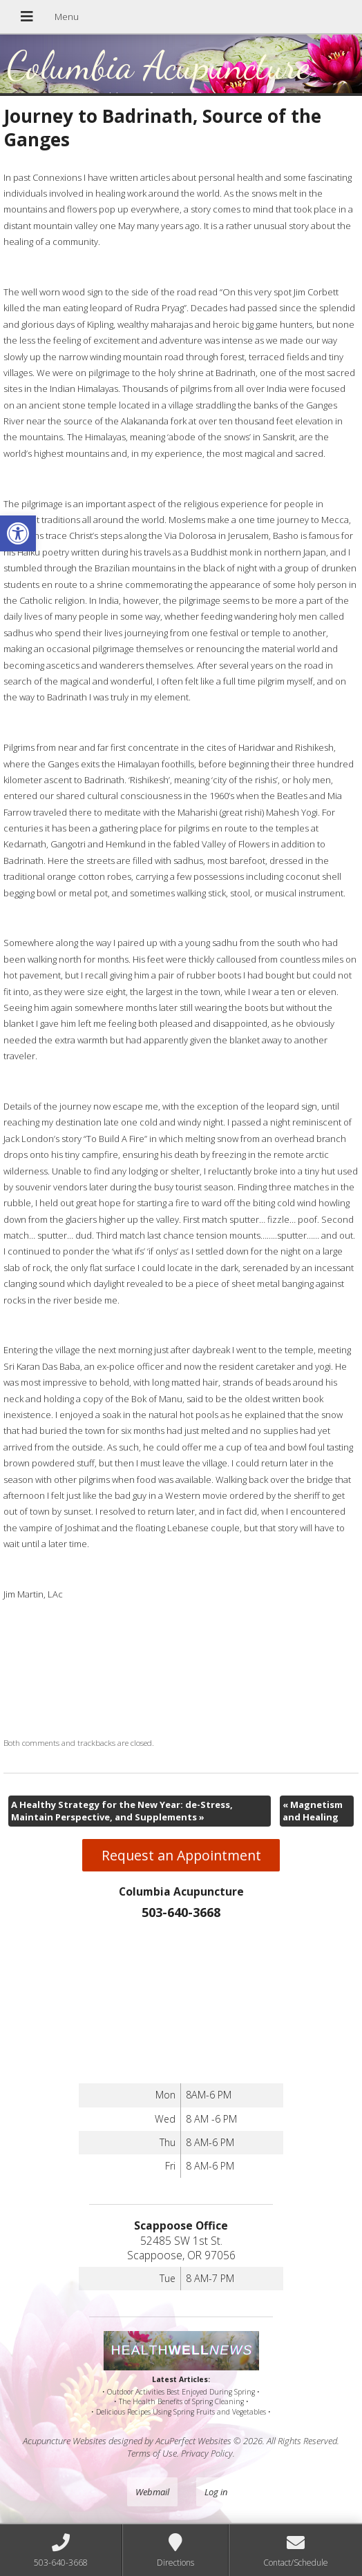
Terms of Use (152, 2453)
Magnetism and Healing (313, 1810)
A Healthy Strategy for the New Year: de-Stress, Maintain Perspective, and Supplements (122, 1810)
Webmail (152, 2492)
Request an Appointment (181, 1855)
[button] (18, 533)
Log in (215, 2492)
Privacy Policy (207, 2453)
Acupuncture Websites (64, 2441)
